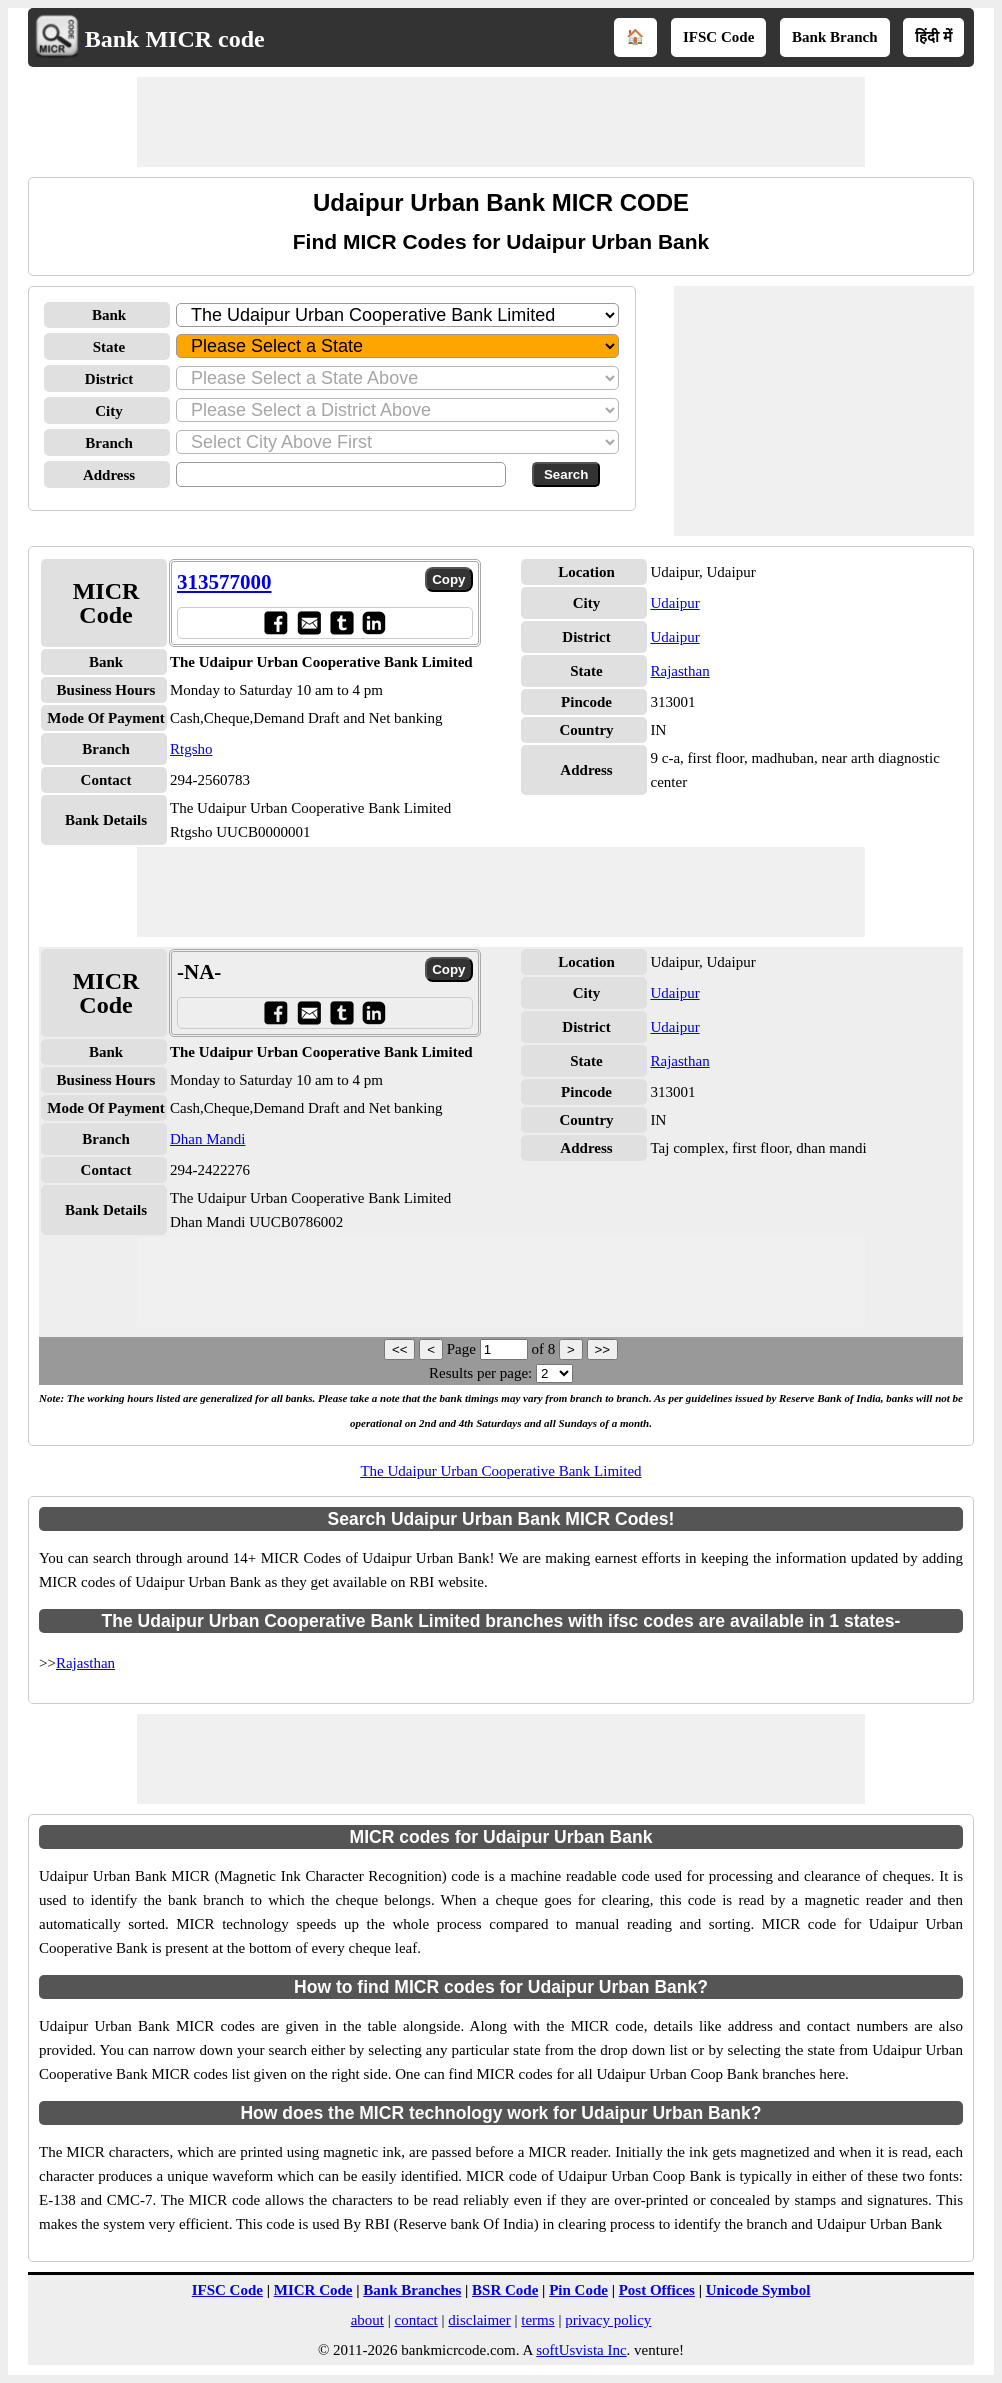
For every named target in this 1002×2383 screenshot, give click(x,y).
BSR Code (505, 2290)
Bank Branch (834, 37)
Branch (109, 443)
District (109, 379)
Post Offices (657, 2290)
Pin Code (578, 2290)
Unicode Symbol (758, 2290)
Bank (109, 315)
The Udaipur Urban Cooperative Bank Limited (500, 1471)
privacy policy (608, 2320)
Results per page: (480, 1373)
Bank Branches (412, 2290)
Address (109, 475)
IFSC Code (718, 37)
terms (537, 2320)
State (109, 347)
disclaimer (479, 2320)
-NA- (199, 972)
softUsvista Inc (581, 2350)
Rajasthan (679, 671)
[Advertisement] (501, 122)
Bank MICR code (175, 39)
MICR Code (313, 2290)
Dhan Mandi (207, 1139)
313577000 (224, 582)
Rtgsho (191, 749)
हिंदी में (933, 37)
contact (415, 2320)
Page (463, 1349)
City (109, 411)
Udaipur (674, 603)
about (367, 2320)
